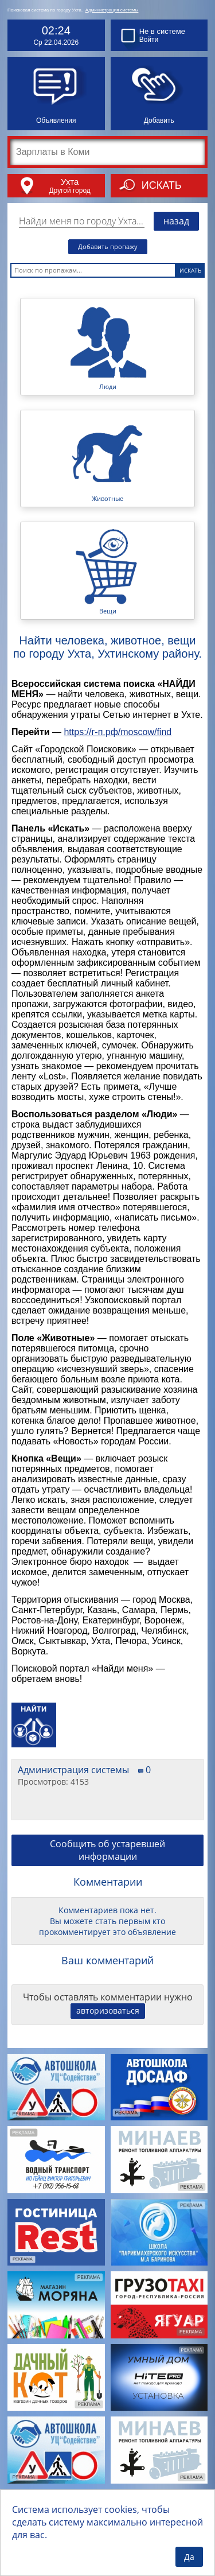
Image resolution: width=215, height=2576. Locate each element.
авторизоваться (107, 2010)
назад (176, 221)
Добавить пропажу (108, 246)
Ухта (70, 182)
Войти (149, 40)
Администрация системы (112, 10)
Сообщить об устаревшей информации (107, 1850)
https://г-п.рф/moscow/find (117, 732)
